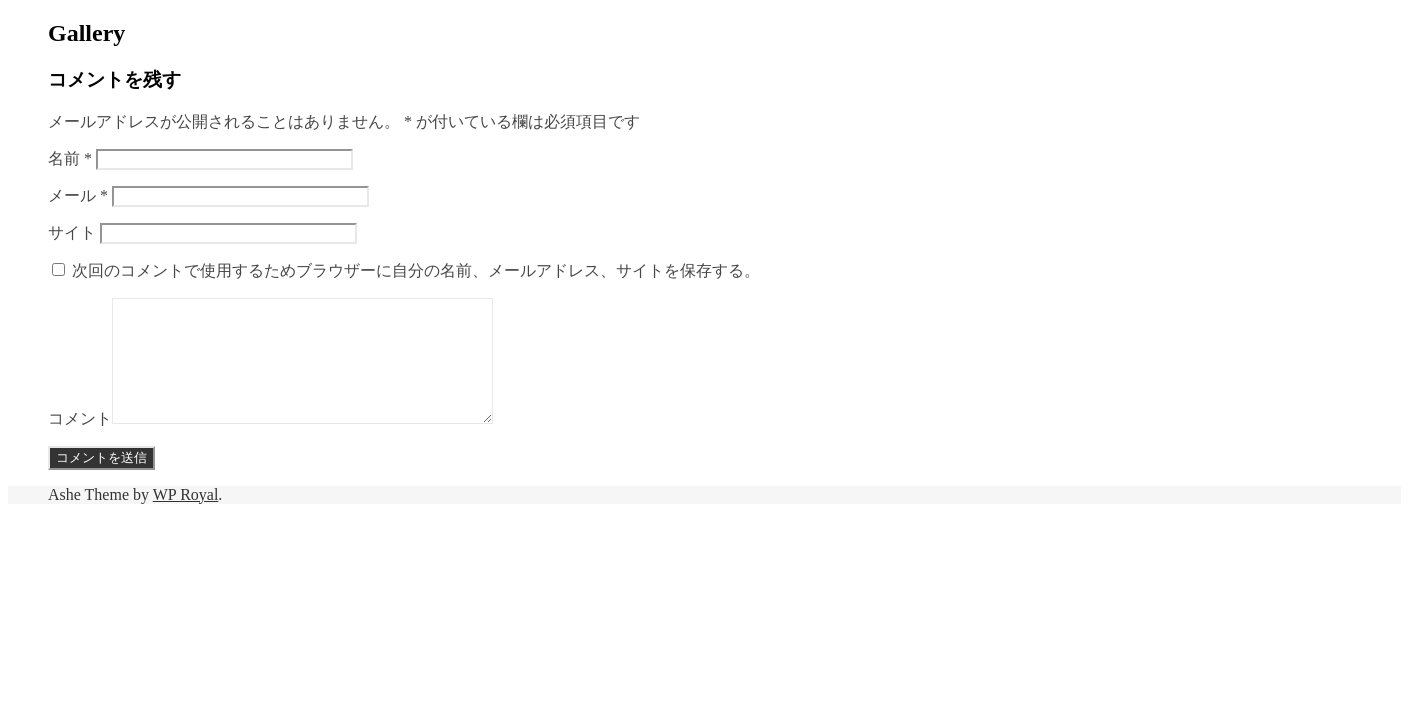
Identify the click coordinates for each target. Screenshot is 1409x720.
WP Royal (186, 518)
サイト (72, 232)
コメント (80, 442)
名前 (70, 158)
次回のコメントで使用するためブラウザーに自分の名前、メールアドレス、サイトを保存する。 (416, 270)
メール (78, 195)
